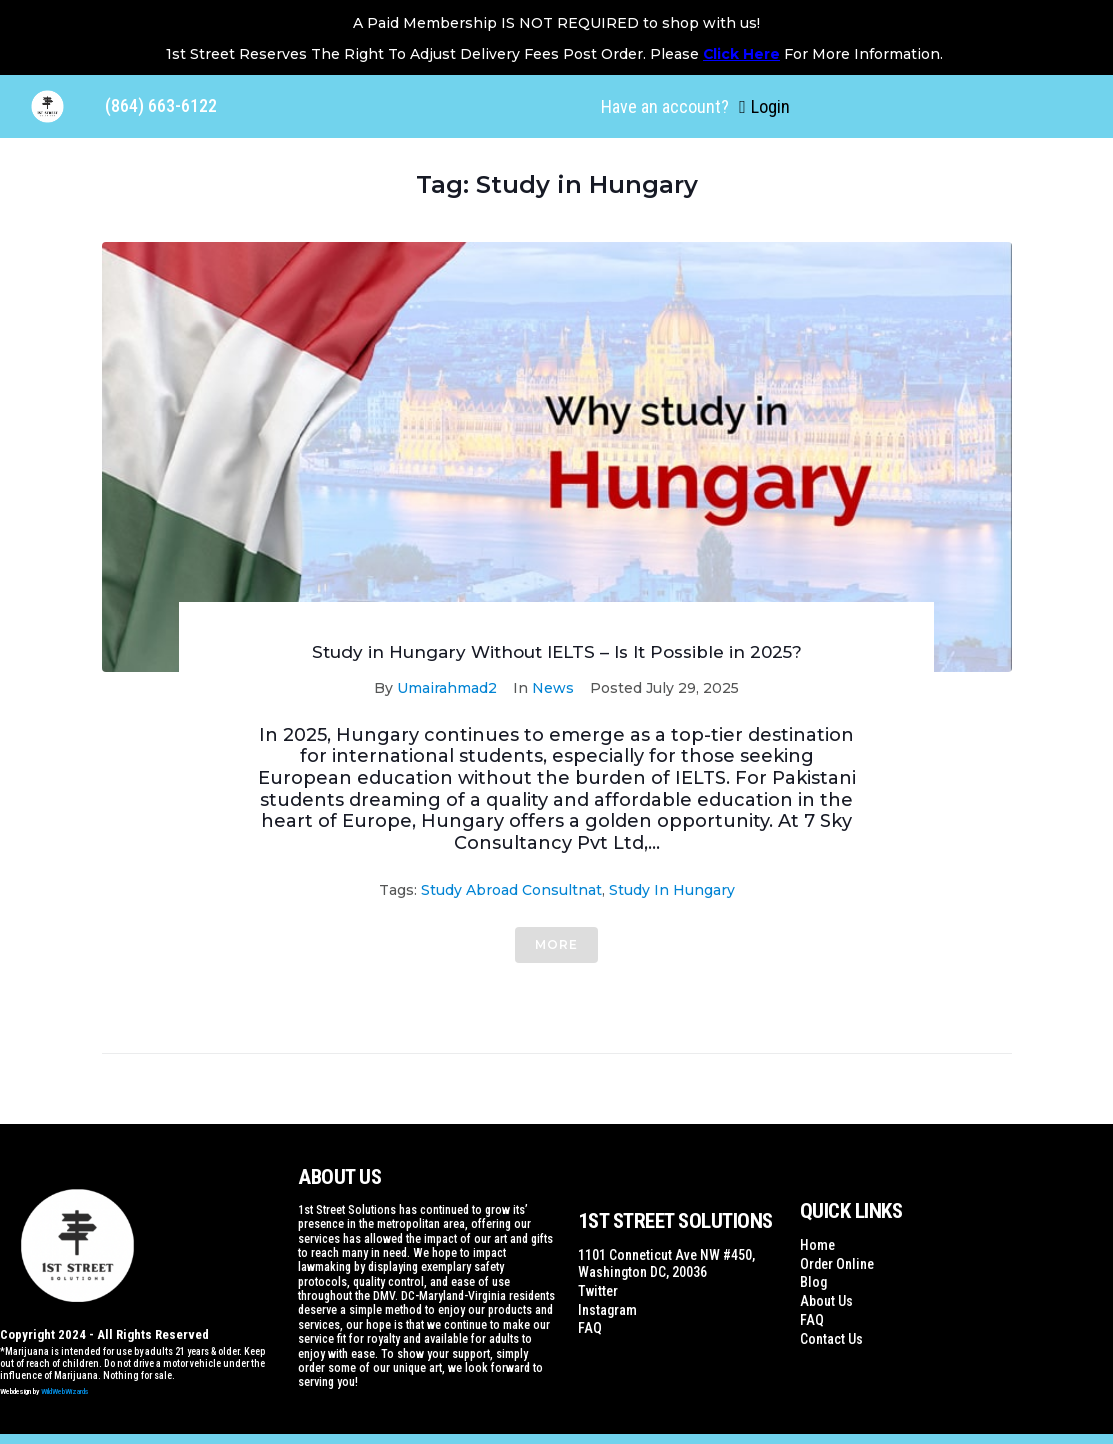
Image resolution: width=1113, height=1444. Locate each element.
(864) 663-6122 (161, 105)
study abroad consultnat (511, 890)
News (553, 688)
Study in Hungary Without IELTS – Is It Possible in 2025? (557, 652)
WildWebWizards (65, 1391)
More (556, 944)
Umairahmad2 (447, 688)
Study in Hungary (672, 890)
